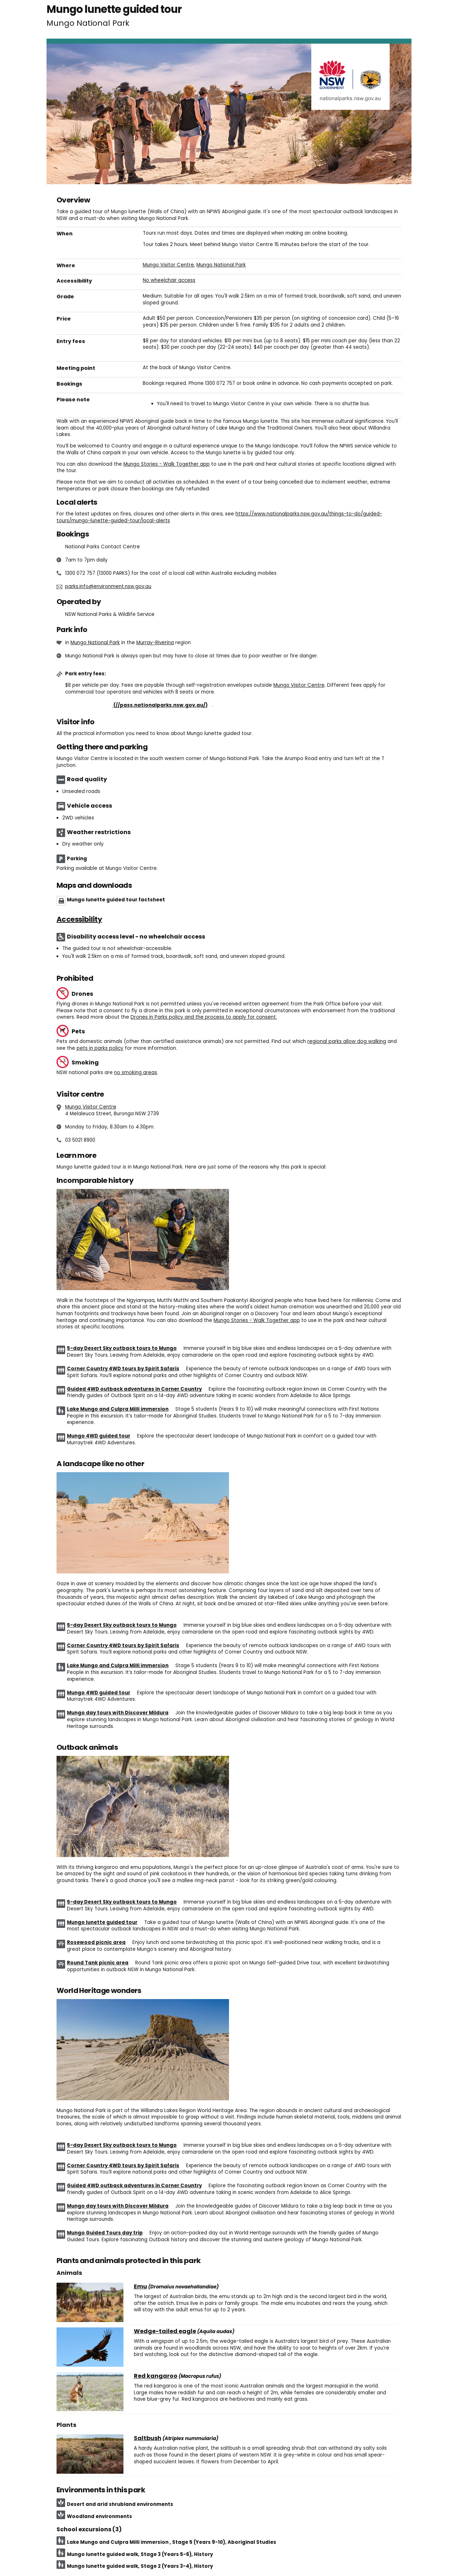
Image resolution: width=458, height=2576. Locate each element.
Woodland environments (99, 2516)
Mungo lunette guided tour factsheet (116, 899)
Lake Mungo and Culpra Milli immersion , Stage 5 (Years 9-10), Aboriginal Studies (171, 2542)
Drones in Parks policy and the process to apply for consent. (204, 1017)
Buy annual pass (139, 705)
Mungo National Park (221, 264)
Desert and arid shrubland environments (120, 2504)
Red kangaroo (155, 2376)
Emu (140, 2286)
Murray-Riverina (155, 642)
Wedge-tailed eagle (165, 2331)
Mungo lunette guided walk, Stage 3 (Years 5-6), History (140, 2554)
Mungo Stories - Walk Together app (166, 464)
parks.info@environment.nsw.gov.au (108, 586)
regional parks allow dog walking (346, 1041)
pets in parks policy (100, 1048)
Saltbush (147, 2438)
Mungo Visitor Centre (168, 264)
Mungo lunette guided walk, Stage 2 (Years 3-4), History (140, 2566)
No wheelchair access (169, 280)
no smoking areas (135, 1072)
